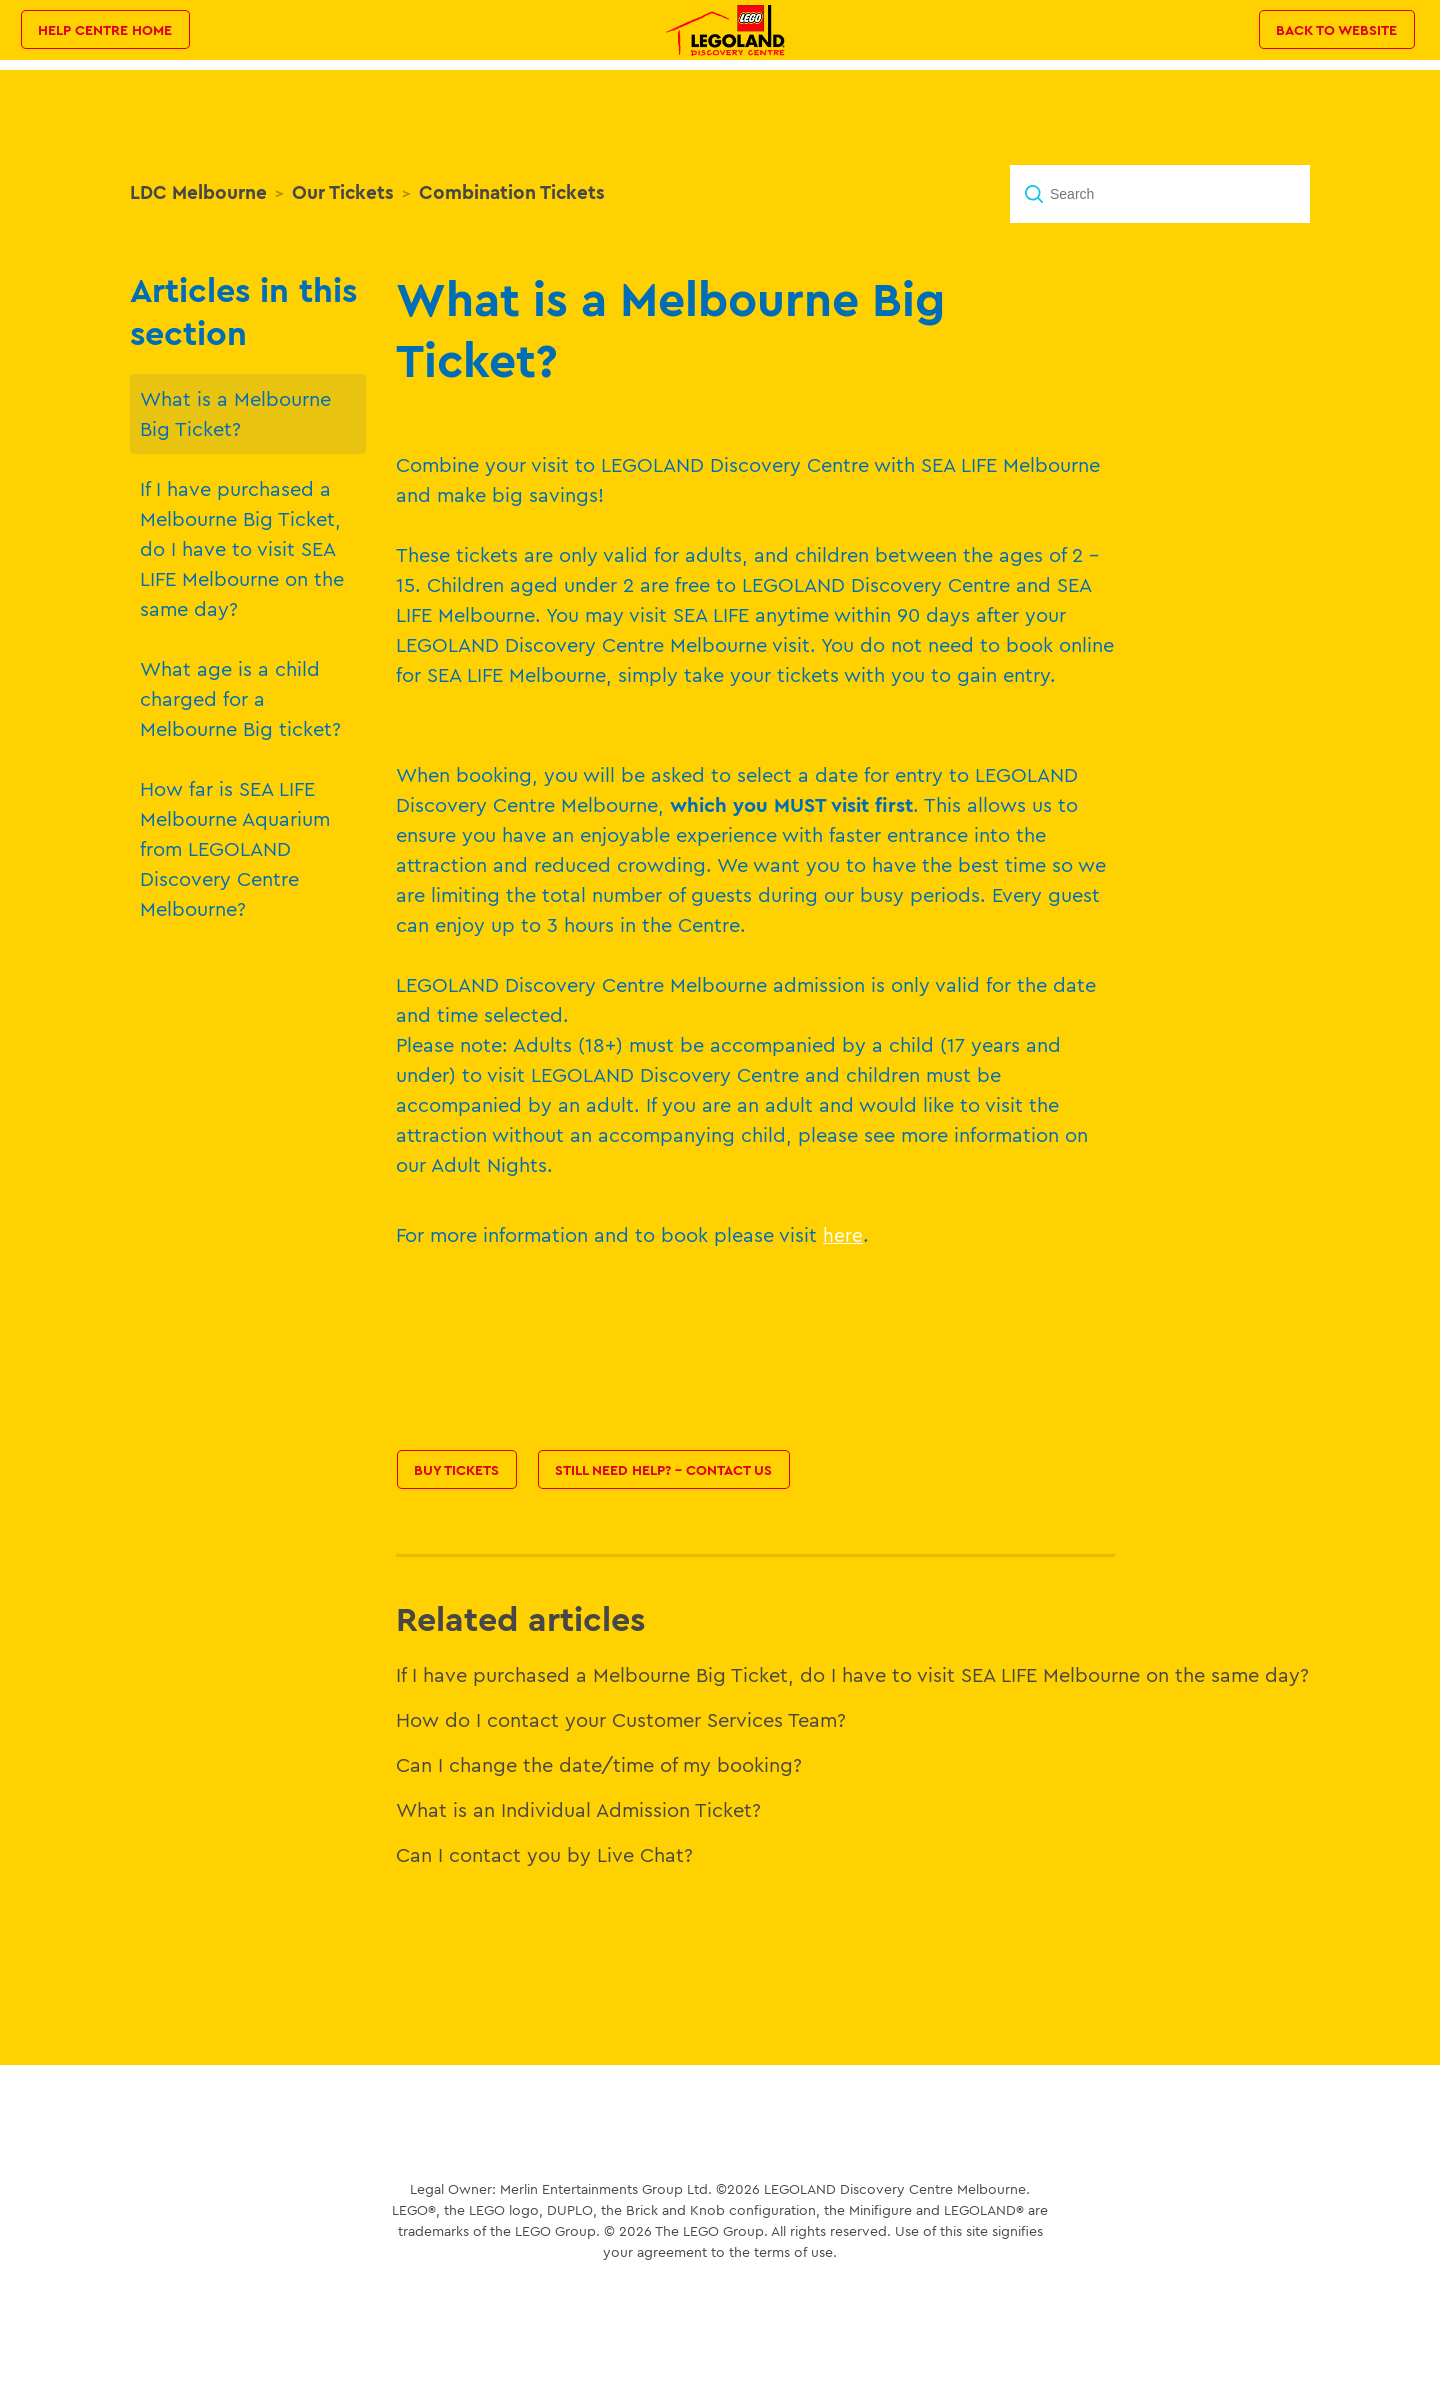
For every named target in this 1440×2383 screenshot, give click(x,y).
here (843, 1235)
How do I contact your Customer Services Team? (621, 1719)
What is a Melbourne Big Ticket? (235, 413)
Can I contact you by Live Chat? (544, 1854)
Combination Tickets (512, 192)
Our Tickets (343, 192)
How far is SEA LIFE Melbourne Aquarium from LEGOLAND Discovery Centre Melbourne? (235, 848)
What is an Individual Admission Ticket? (578, 1809)
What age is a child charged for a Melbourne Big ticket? (240, 698)
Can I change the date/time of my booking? (599, 1764)
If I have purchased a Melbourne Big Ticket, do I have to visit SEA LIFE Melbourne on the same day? (242, 548)
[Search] (1160, 194)
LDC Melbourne (198, 192)
